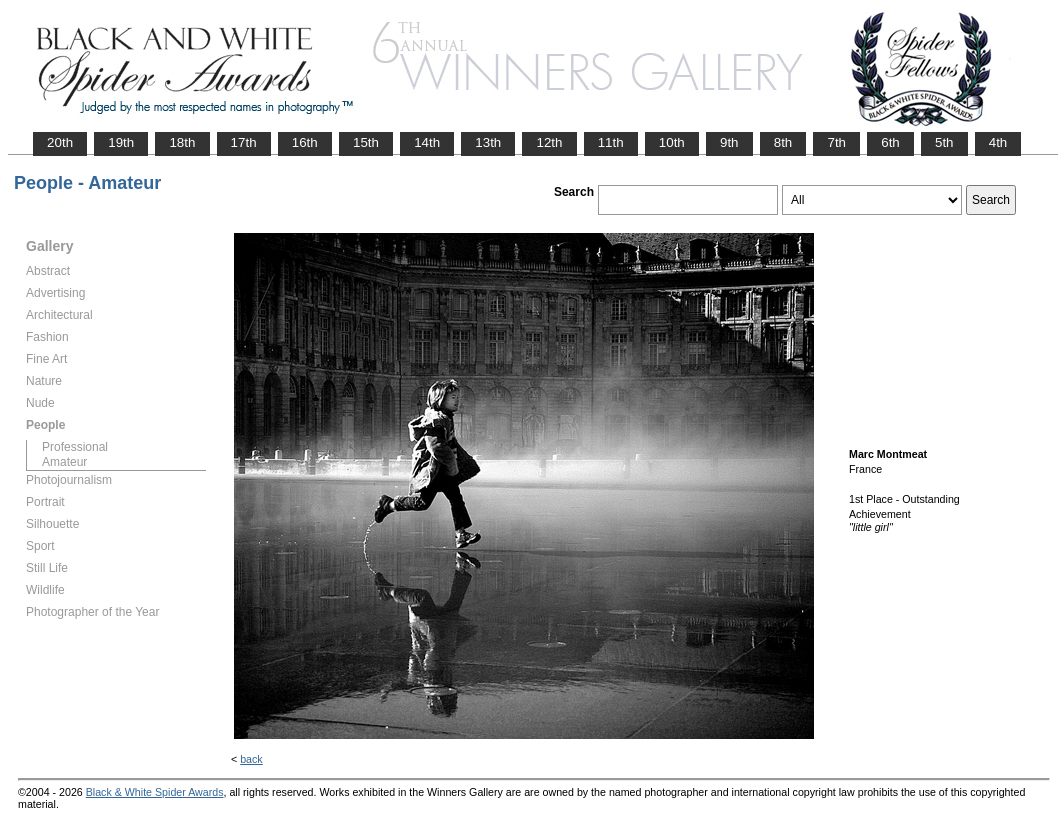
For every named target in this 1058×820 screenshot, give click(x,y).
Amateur (64, 462)
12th (549, 142)
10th (672, 142)
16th (305, 142)
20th (60, 142)
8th (783, 142)
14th (427, 142)
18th (182, 142)
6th (890, 142)
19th (121, 142)
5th (944, 142)
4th (998, 142)
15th (366, 142)
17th (244, 142)
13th (488, 142)
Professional (75, 447)
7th (836, 142)
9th (729, 142)
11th (611, 142)
